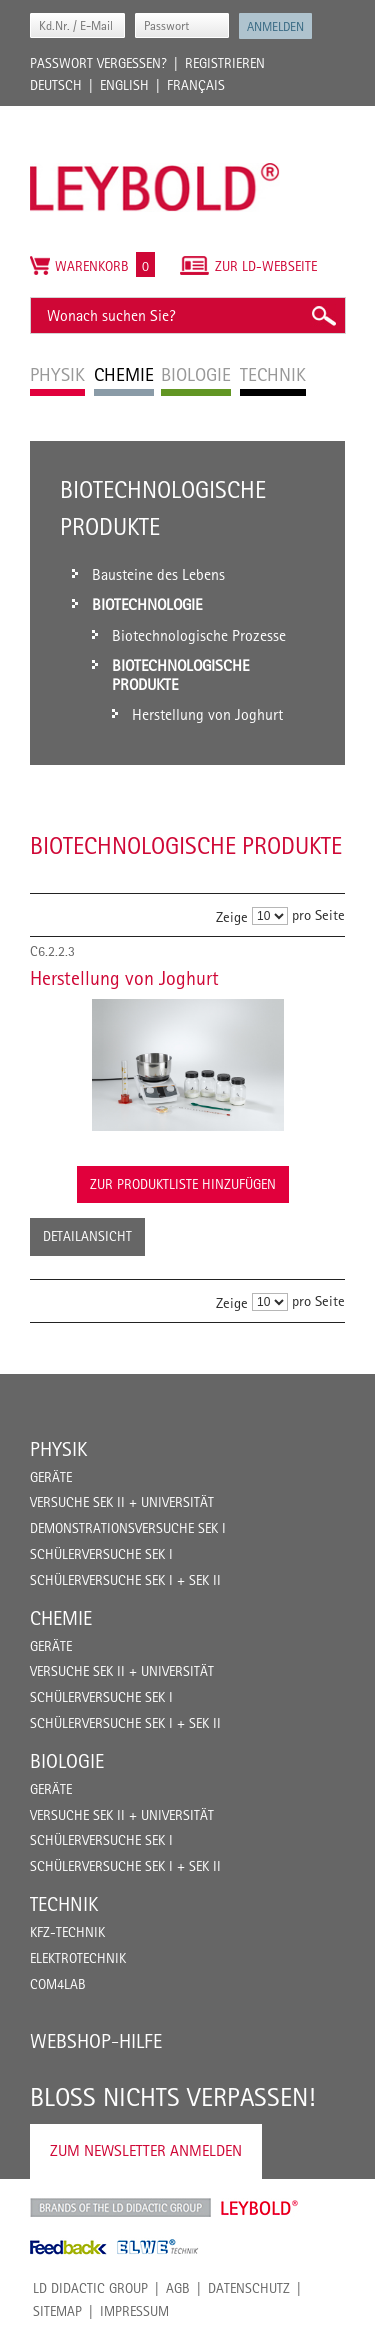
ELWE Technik (158, 2247)
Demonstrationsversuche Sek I (128, 1528)
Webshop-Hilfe (96, 2041)
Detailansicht (87, 1236)
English (124, 85)
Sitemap (57, 2311)
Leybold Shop (260, 2208)
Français (196, 85)
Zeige (232, 915)
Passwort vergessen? (98, 63)
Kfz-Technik (67, 1932)
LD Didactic (120, 2208)
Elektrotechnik (78, 1958)
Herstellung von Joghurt (124, 978)
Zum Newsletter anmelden (146, 2150)
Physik (58, 1449)
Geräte (51, 1477)
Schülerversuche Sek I (101, 1554)
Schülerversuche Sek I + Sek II (125, 1580)
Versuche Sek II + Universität (122, 1502)
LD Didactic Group (90, 2288)
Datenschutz (249, 2288)
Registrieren (225, 63)
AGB (178, 2288)
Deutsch (56, 85)
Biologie (67, 1761)
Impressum (134, 2311)
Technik (64, 1904)
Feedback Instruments (68, 2247)
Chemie (61, 1618)
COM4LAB (58, 1984)
